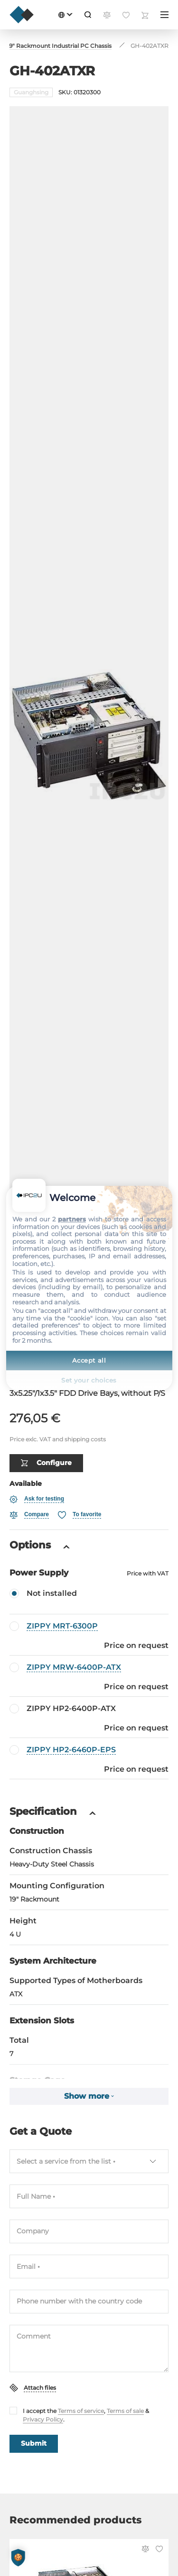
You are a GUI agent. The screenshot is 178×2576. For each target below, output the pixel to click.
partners (72, 1219)
